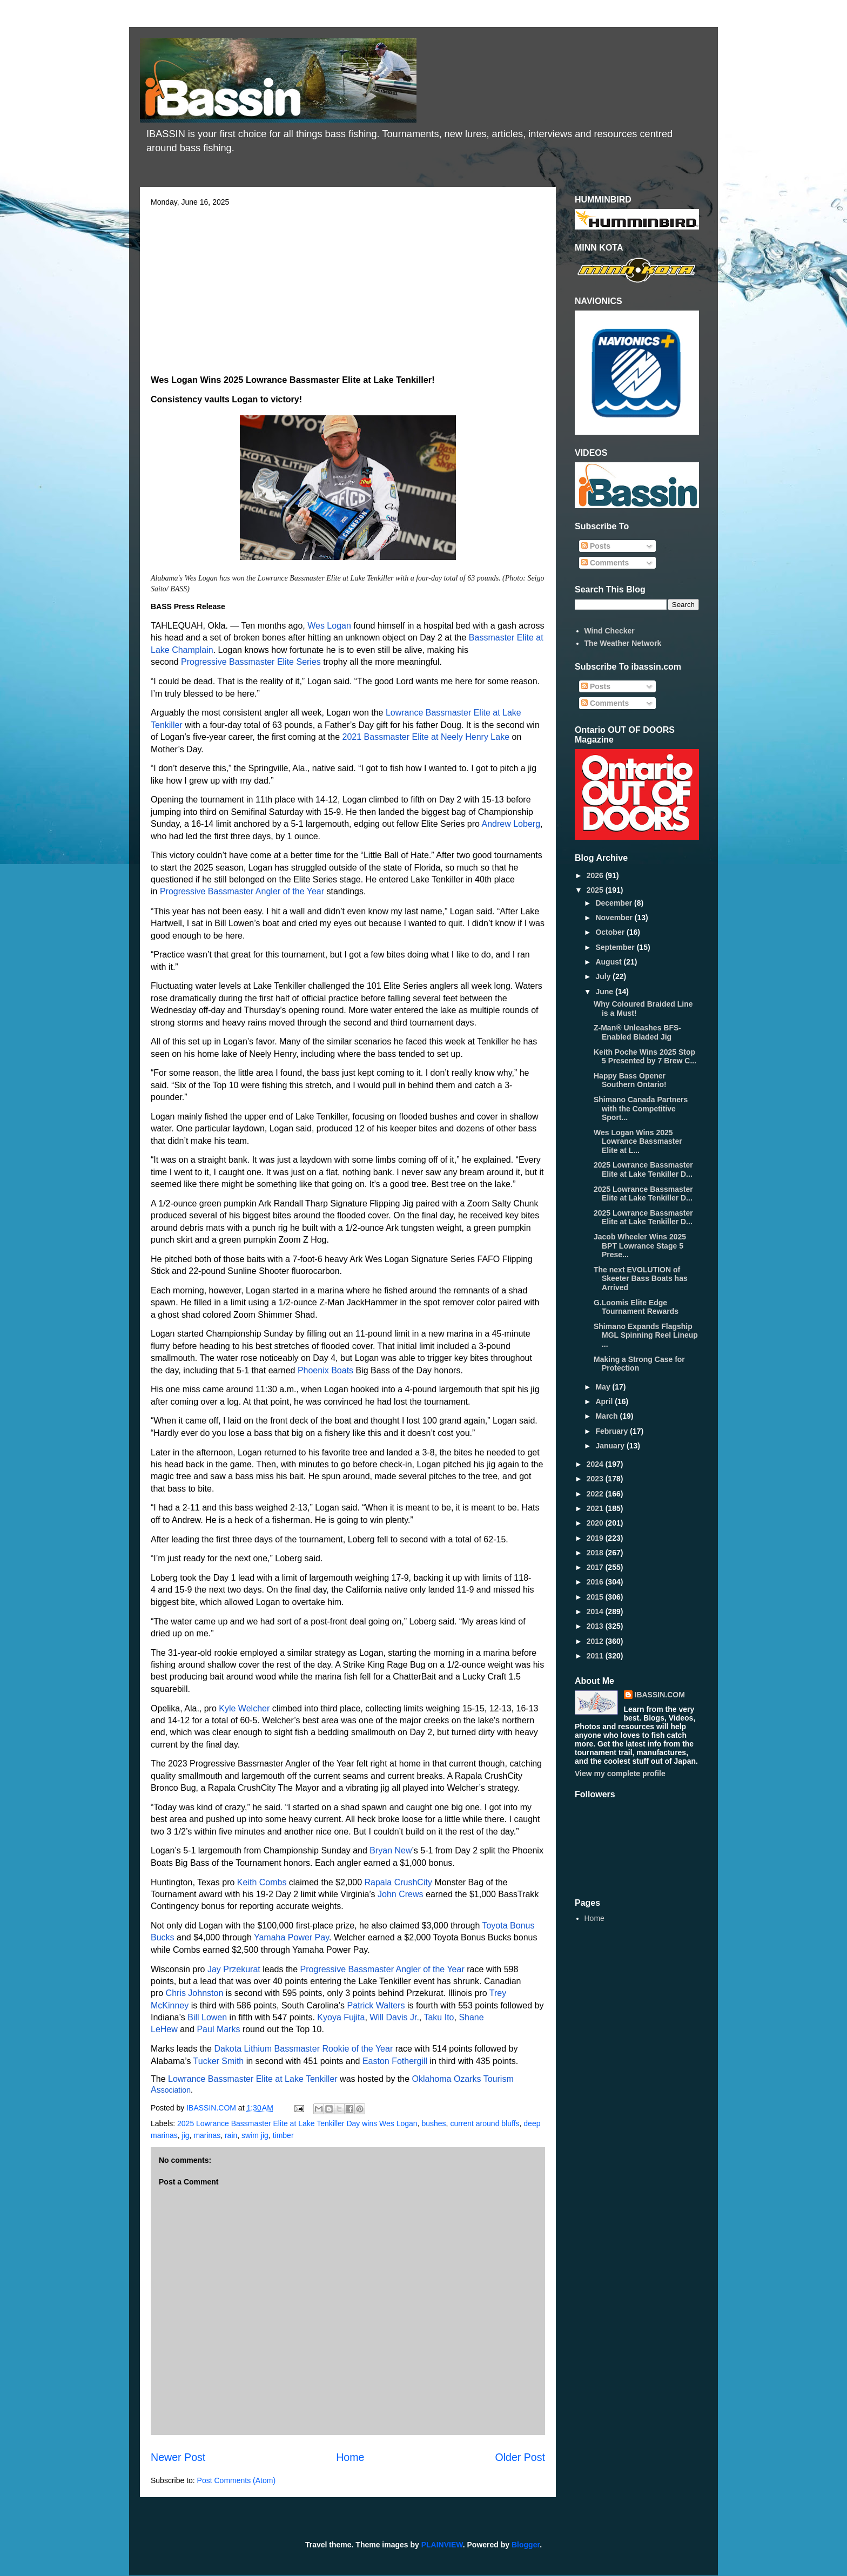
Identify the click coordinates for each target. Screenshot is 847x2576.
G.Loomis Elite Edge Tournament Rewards (636, 1307)
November (614, 917)
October (611, 932)
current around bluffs (484, 2123)
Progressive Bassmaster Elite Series (251, 661)
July (604, 976)
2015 (596, 1597)
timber (283, 2135)
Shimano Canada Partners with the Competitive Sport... (641, 1108)
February (612, 1431)
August (609, 961)
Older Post (520, 2457)
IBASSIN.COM (212, 2107)
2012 (596, 1641)
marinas (206, 2135)
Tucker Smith (218, 2061)
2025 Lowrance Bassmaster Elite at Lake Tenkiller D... (643, 1169)
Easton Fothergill (394, 2061)
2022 (596, 1493)
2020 (596, 1523)
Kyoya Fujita (341, 2017)
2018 (596, 1552)
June (605, 991)
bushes (433, 2123)
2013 (596, 1626)
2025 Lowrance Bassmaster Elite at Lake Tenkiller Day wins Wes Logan (297, 2123)
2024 (596, 1464)
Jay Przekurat (233, 1969)
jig (186, 2135)
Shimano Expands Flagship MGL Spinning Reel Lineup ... (646, 1335)
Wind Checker (609, 630)
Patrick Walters (376, 2005)
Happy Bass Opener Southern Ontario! (630, 1080)
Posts (595, 546)
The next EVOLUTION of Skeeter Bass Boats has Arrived (641, 1278)
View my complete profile (620, 1773)
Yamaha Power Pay (291, 1937)
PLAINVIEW (442, 2544)
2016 (596, 1581)
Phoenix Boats (325, 1370)
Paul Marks (218, 2029)
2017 (596, 1567)
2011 (596, 1655)
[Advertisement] (348, 287)
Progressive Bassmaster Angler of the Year (242, 891)
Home (350, 2457)
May (603, 1387)
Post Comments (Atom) (236, 2480)
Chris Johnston (195, 1993)
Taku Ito (439, 2017)
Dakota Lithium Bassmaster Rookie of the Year (303, 2048)
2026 (596, 875)
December (614, 903)
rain (231, 2135)
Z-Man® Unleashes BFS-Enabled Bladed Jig (637, 1032)
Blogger (526, 2544)
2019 (596, 1538)
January (611, 1445)
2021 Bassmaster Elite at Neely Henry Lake (425, 736)
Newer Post (178, 2457)
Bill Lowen (207, 2017)
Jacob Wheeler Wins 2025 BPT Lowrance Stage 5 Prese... (640, 1245)
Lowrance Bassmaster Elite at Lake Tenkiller (253, 2078)
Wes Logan (329, 625)
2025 (596, 890)
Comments (605, 562)
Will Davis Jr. (394, 2017)
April (605, 1401)
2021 (596, 1508)
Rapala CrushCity (398, 1882)
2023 (596, 1478)
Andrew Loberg (511, 823)
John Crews (400, 1894)
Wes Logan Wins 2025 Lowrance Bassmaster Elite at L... (638, 1141)
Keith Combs (262, 1882)
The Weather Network (623, 643)
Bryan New (390, 1850)
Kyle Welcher (244, 1708)
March (607, 1416)
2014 (596, 1611)
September (615, 947)
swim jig (254, 2135)
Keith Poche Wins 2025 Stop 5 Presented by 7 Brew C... (645, 1057)
